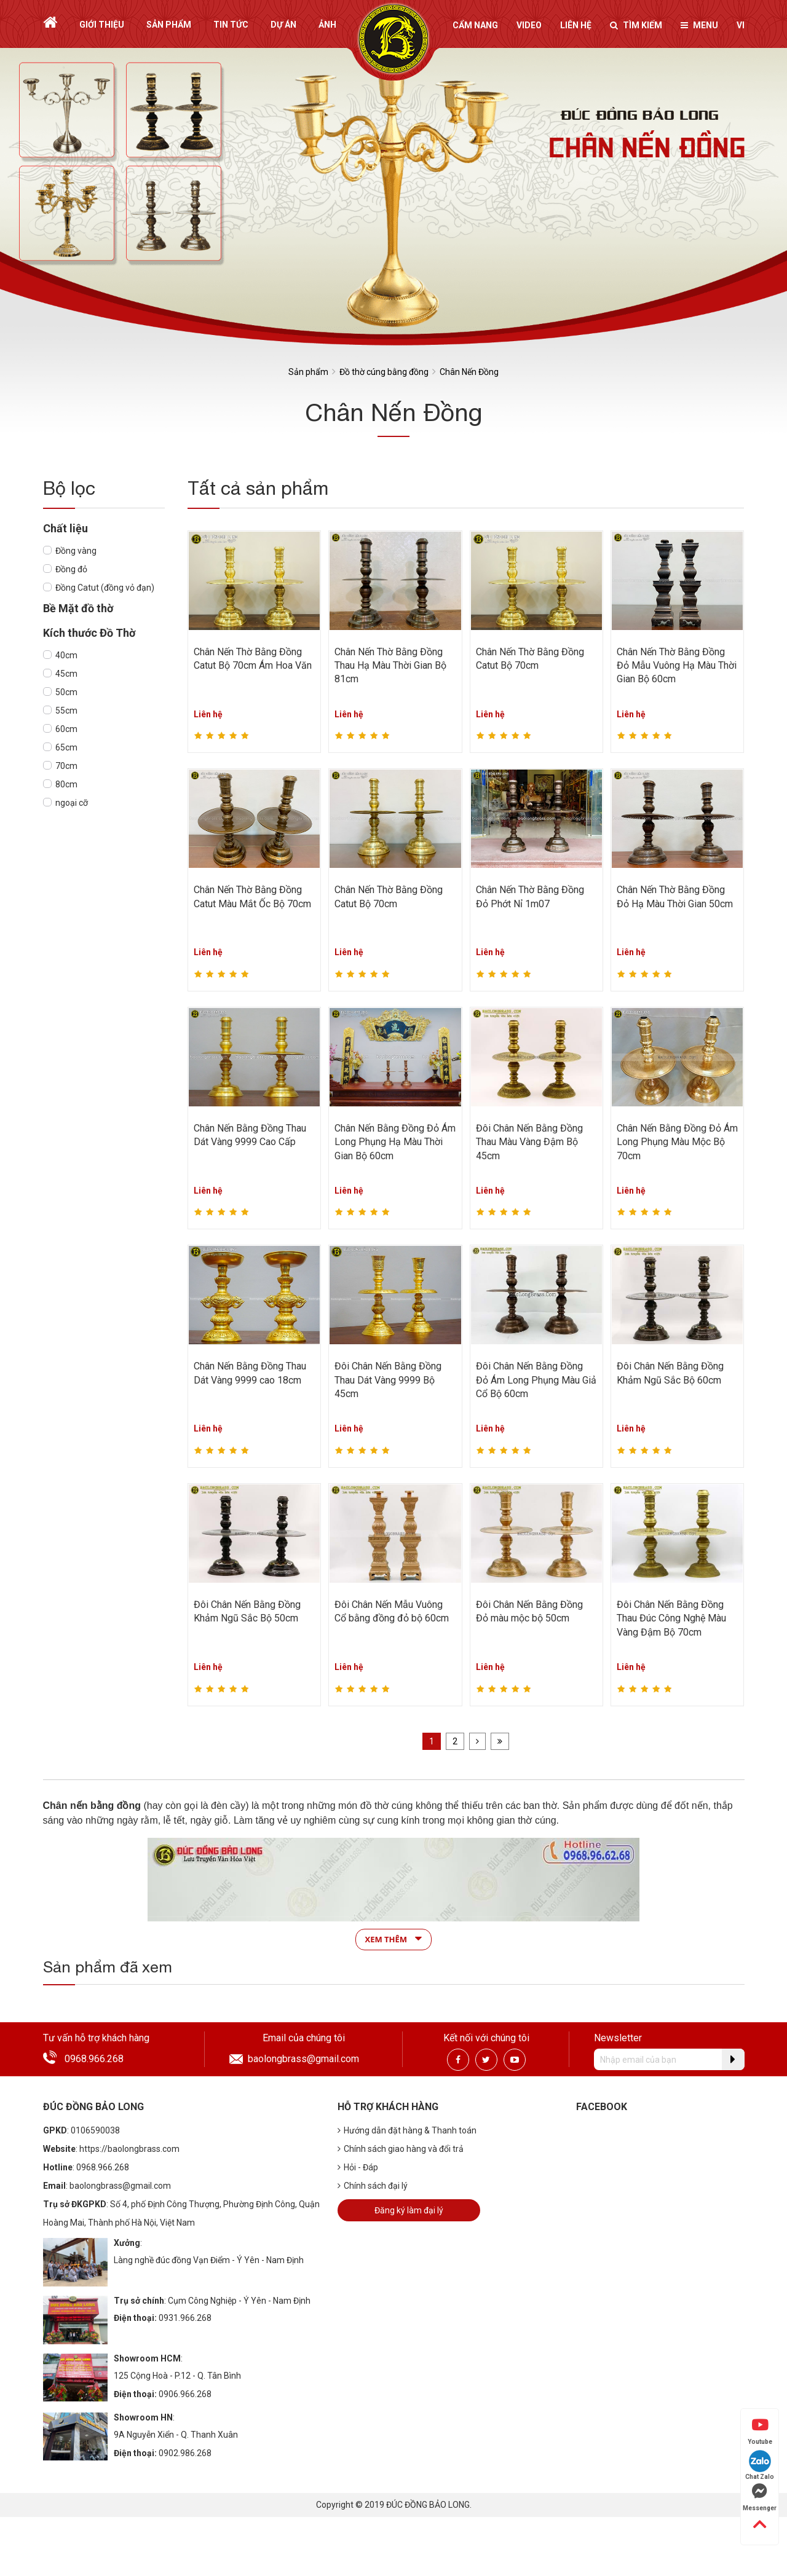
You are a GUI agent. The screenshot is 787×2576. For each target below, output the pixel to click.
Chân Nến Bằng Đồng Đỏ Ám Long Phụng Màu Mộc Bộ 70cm (677, 1142)
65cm (66, 747)
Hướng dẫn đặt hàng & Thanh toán (407, 2130)
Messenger (760, 2497)
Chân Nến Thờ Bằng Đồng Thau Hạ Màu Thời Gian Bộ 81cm (390, 665)
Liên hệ (575, 25)
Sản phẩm (168, 25)
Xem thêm (393, 1938)
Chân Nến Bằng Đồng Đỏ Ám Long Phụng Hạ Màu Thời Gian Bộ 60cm (395, 1142)
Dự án (283, 25)
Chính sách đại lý (373, 2186)
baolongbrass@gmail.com (303, 2059)
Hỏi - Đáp (358, 2167)
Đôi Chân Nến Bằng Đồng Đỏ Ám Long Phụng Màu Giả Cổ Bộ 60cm (536, 1380)
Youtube (760, 2431)
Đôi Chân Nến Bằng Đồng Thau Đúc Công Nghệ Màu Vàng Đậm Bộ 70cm (671, 1618)
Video (529, 25)
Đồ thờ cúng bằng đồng (384, 372)
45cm (66, 674)
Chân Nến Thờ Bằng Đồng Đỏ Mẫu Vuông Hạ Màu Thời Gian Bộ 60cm (677, 665)
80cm (66, 784)
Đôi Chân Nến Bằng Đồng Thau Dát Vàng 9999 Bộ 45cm (387, 1380)
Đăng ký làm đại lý (408, 2210)
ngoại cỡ (71, 803)
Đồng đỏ (71, 569)
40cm (66, 655)
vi (741, 25)
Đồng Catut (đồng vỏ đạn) (104, 588)
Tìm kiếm (636, 25)
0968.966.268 (94, 2059)
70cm (66, 766)
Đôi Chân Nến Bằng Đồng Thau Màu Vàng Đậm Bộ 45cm (529, 1142)
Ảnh (327, 25)
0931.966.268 (185, 2318)
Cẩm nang (475, 25)
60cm (66, 729)
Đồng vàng (76, 551)
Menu (699, 25)
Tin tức (230, 25)
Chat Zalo (759, 2465)
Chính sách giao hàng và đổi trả (401, 2149)
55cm (66, 710)
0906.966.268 (185, 2394)
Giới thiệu (101, 25)
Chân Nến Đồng (469, 372)
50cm (66, 692)
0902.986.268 (185, 2453)
